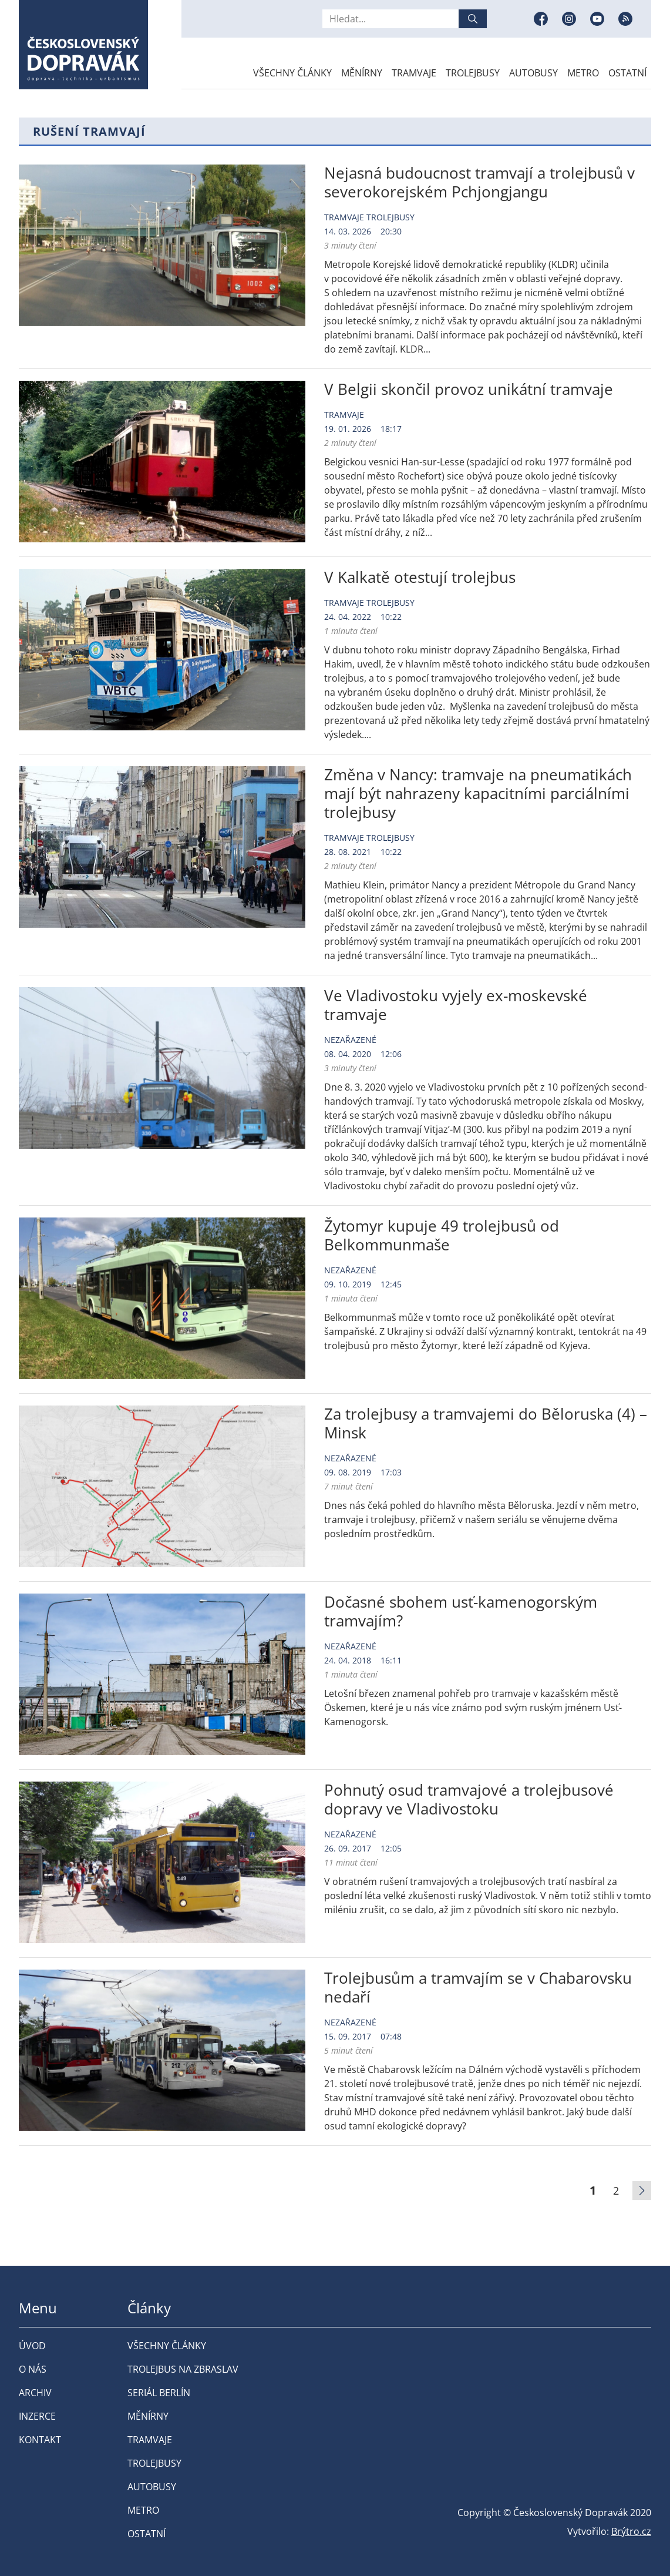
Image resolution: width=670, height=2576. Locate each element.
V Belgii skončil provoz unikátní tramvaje (468, 389)
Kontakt (40, 2439)
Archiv (35, 2392)
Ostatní (627, 72)
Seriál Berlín (158, 2392)
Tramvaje (414, 72)
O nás (32, 2369)
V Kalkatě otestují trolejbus (420, 577)
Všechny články (292, 72)
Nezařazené (350, 1039)
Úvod (32, 2345)
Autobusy (533, 72)
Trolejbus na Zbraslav (182, 2369)
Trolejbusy (473, 72)
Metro (583, 72)
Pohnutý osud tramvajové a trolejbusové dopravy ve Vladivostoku (469, 1799)
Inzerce (37, 2416)
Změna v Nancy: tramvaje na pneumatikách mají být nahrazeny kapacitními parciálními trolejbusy (478, 793)
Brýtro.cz (631, 2531)
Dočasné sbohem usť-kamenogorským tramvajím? (460, 1611)
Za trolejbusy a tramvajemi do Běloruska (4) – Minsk (485, 1423)
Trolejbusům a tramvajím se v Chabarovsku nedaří (478, 1987)
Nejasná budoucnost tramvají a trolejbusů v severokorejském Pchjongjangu (479, 182)
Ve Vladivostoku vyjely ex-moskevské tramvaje (455, 1005)
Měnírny (361, 72)
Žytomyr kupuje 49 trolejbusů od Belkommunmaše (441, 1235)
